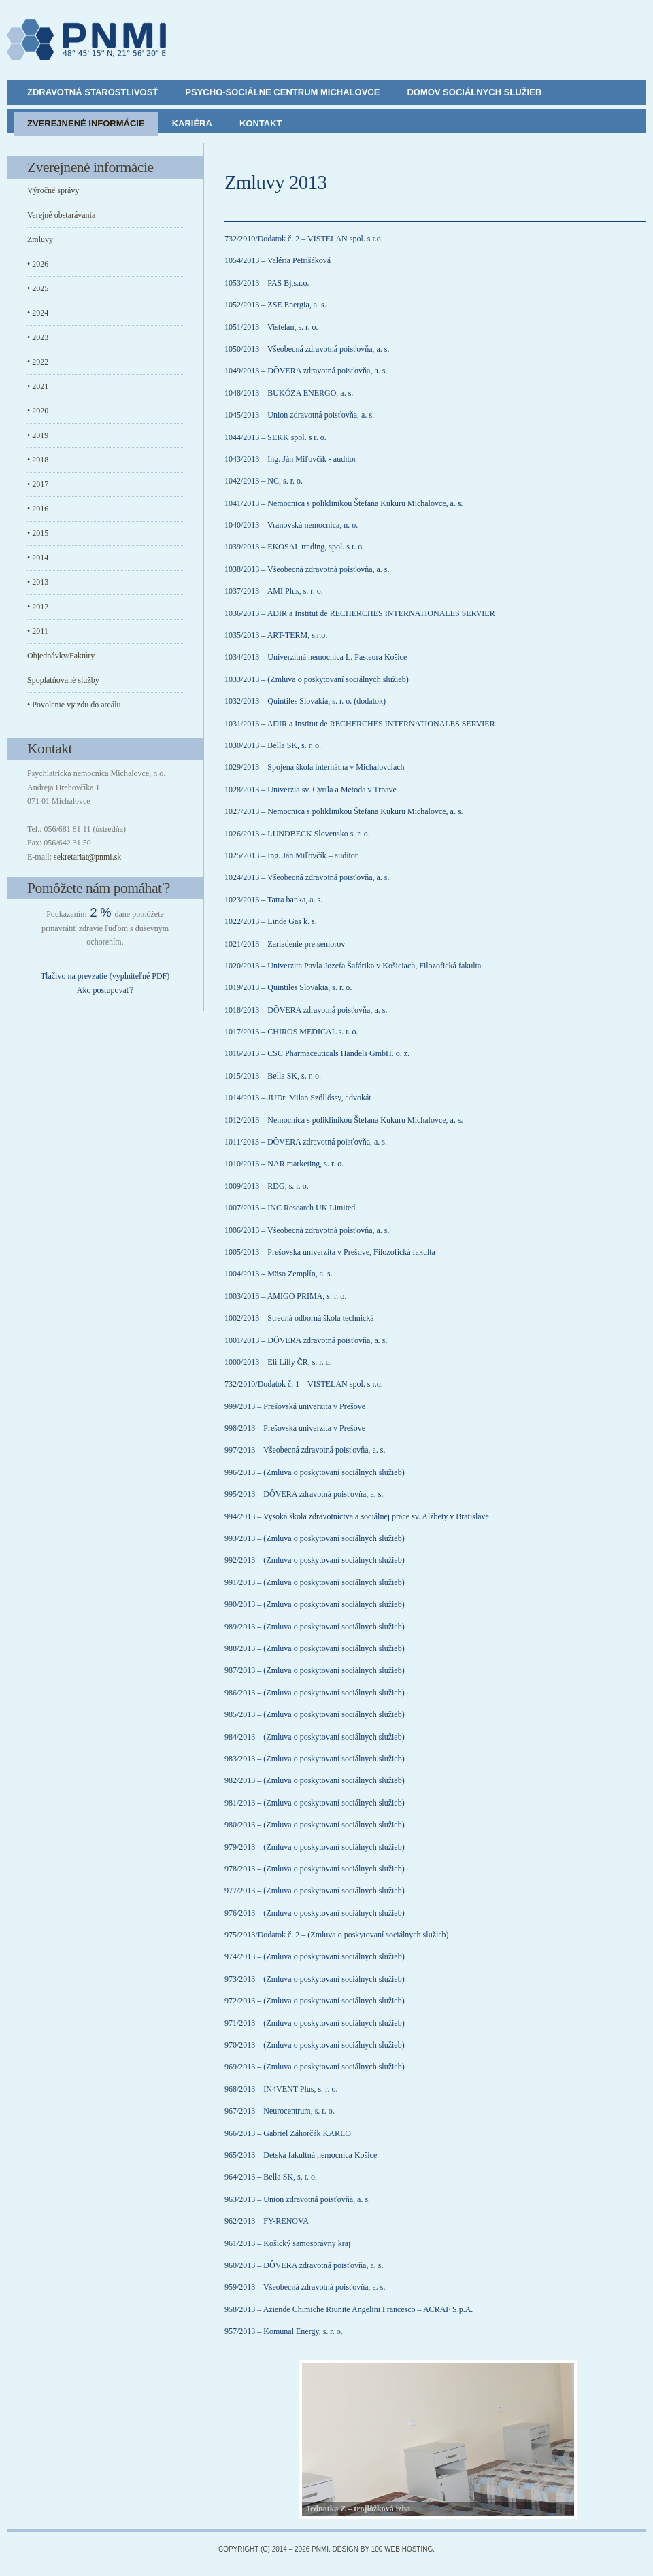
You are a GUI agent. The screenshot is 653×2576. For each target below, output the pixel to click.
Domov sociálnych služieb (474, 92)
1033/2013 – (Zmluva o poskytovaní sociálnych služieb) (316, 679)
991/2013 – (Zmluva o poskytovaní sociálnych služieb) (314, 1582)
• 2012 (37, 606)
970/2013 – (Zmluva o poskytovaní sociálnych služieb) (314, 2045)
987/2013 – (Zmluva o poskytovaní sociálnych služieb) (314, 1670)
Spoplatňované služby (63, 680)
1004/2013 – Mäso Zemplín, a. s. (278, 1273)
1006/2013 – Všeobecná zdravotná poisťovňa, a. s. (307, 1230)
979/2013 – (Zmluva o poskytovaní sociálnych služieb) (314, 1847)
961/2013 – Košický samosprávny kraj (287, 2243)
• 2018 (37, 459)
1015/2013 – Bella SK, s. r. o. (272, 1076)
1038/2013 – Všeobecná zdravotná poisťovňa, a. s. (307, 569)
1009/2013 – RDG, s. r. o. (266, 1186)
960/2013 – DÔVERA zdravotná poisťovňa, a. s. (303, 2265)
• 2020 (37, 411)
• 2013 (37, 582)
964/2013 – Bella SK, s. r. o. (270, 2177)
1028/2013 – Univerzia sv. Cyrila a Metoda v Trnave (310, 789)
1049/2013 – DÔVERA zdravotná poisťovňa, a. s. (305, 370)
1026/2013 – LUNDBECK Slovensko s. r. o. (297, 833)
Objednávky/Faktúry (61, 655)
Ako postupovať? (105, 990)
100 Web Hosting (402, 2549)
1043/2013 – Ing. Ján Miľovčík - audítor (290, 459)
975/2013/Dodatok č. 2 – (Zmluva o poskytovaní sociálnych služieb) (336, 1934)
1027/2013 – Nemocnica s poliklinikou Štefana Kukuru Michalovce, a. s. (343, 811)
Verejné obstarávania (61, 215)
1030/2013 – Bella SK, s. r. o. (272, 745)
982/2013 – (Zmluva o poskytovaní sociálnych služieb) (314, 1780)
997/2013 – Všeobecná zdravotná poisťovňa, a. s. (305, 1450)
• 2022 (37, 362)
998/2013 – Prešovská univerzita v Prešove (294, 1428)
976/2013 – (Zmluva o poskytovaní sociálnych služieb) (314, 1913)
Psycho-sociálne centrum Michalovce (282, 92)
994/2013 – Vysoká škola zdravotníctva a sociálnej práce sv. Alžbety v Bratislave (356, 1516)
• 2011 (37, 631)
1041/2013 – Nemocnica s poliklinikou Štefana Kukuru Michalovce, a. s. (343, 503)
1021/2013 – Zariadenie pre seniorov (284, 944)
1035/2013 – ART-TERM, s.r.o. (275, 635)
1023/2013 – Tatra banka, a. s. (273, 899)
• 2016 (37, 508)
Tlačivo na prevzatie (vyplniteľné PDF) (105, 976)
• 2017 (37, 484)
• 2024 (37, 313)
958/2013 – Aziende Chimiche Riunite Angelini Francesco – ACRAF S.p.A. (348, 2309)
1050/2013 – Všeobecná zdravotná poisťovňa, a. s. (307, 349)
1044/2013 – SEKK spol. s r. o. (275, 437)
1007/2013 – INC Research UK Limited (289, 1208)
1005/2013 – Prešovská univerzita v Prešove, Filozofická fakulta (329, 1252)
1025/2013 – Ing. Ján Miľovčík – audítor (291, 855)
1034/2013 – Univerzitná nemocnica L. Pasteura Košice (315, 657)
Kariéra (192, 123)
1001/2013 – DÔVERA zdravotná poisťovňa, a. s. (305, 1340)
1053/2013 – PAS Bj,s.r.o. (266, 283)
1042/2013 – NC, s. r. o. (263, 481)
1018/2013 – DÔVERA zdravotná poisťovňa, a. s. (305, 1010)
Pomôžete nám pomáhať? (98, 888)
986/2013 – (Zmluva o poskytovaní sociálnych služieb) (314, 1692)
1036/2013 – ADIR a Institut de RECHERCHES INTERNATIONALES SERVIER (359, 613)
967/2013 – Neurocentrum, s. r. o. (279, 2111)
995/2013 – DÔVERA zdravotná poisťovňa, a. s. (303, 1494)
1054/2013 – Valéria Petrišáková (277, 260)
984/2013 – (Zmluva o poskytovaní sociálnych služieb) (314, 1737)
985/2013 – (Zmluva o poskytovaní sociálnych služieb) (314, 1714)
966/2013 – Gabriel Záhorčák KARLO (287, 2133)
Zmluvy (40, 239)
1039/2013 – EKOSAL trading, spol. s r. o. (294, 547)
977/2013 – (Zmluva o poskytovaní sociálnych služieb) (314, 1890)
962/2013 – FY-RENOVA (266, 2221)
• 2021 (37, 386)
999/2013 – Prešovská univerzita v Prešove (294, 1406)
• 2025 (37, 288)
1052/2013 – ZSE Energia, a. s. (275, 304)
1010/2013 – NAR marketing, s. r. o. (284, 1163)
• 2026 (37, 264)
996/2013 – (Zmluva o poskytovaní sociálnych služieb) (314, 1472)
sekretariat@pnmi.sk (87, 857)
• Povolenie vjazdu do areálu (74, 704)
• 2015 (37, 533)
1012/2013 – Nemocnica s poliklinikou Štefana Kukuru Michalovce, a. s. (343, 1120)
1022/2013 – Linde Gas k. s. (270, 921)
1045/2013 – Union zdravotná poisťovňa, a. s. (299, 415)
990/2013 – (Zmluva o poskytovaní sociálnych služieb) (314, 1604)
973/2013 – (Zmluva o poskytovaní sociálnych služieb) (314, 1979)
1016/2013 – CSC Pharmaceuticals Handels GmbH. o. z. (316, 1053)
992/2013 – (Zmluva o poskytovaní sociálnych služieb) (314, 1560)
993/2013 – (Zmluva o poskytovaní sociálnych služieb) (314, 1538)
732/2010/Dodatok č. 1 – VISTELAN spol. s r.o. (303, 1384)
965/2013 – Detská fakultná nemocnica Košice (300, 2155)
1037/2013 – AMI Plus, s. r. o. (273, 591)
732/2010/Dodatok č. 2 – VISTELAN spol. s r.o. (303, 238)
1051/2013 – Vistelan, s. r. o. (271, 327)
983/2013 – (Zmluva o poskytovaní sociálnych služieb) (314, 1758)
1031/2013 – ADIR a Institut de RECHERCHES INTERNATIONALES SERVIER (359, 723)
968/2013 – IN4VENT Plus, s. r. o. (280, 2089)
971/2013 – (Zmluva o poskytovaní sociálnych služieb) (314, 2023)
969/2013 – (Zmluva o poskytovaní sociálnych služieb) (314, 2066)
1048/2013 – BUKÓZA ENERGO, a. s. (288, 393)
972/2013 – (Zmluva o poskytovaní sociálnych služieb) (314, 2000)
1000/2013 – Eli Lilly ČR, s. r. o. (278, 1362)
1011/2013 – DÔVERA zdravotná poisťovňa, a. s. (305, 1142)
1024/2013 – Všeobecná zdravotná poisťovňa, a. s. (307, 877)
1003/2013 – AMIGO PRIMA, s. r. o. (285, 1296)
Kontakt (260, 123)
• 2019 (37, 435)
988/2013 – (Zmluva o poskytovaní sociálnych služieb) (314, 1648)
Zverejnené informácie (86, 123)
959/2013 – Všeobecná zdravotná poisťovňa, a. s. (305, 2287)
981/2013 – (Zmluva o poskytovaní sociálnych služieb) (314, 1803)
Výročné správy (53, 190)
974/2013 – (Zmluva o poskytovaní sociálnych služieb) (314, 1956)
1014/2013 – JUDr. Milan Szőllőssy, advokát (297, 1097)
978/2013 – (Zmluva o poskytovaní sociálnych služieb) (314, 1869)
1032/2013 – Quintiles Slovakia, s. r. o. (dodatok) (305, 701)
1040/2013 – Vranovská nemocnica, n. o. (291, 525)
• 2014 (37, 557)
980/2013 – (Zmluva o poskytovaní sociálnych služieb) (314, 1824)
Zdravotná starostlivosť (92, 92)
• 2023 (37, 337)
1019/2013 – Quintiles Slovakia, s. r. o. (288, 987)
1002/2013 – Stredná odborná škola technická (299, 1318)
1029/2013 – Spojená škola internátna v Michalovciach (314, 767)
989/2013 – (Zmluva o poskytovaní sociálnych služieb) (314, 1626)
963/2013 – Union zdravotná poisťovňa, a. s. (297, 2199)
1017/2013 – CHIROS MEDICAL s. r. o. (291, 1031)
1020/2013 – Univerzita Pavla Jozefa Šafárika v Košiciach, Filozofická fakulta (352, 965)
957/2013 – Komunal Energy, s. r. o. (283, 2331)
